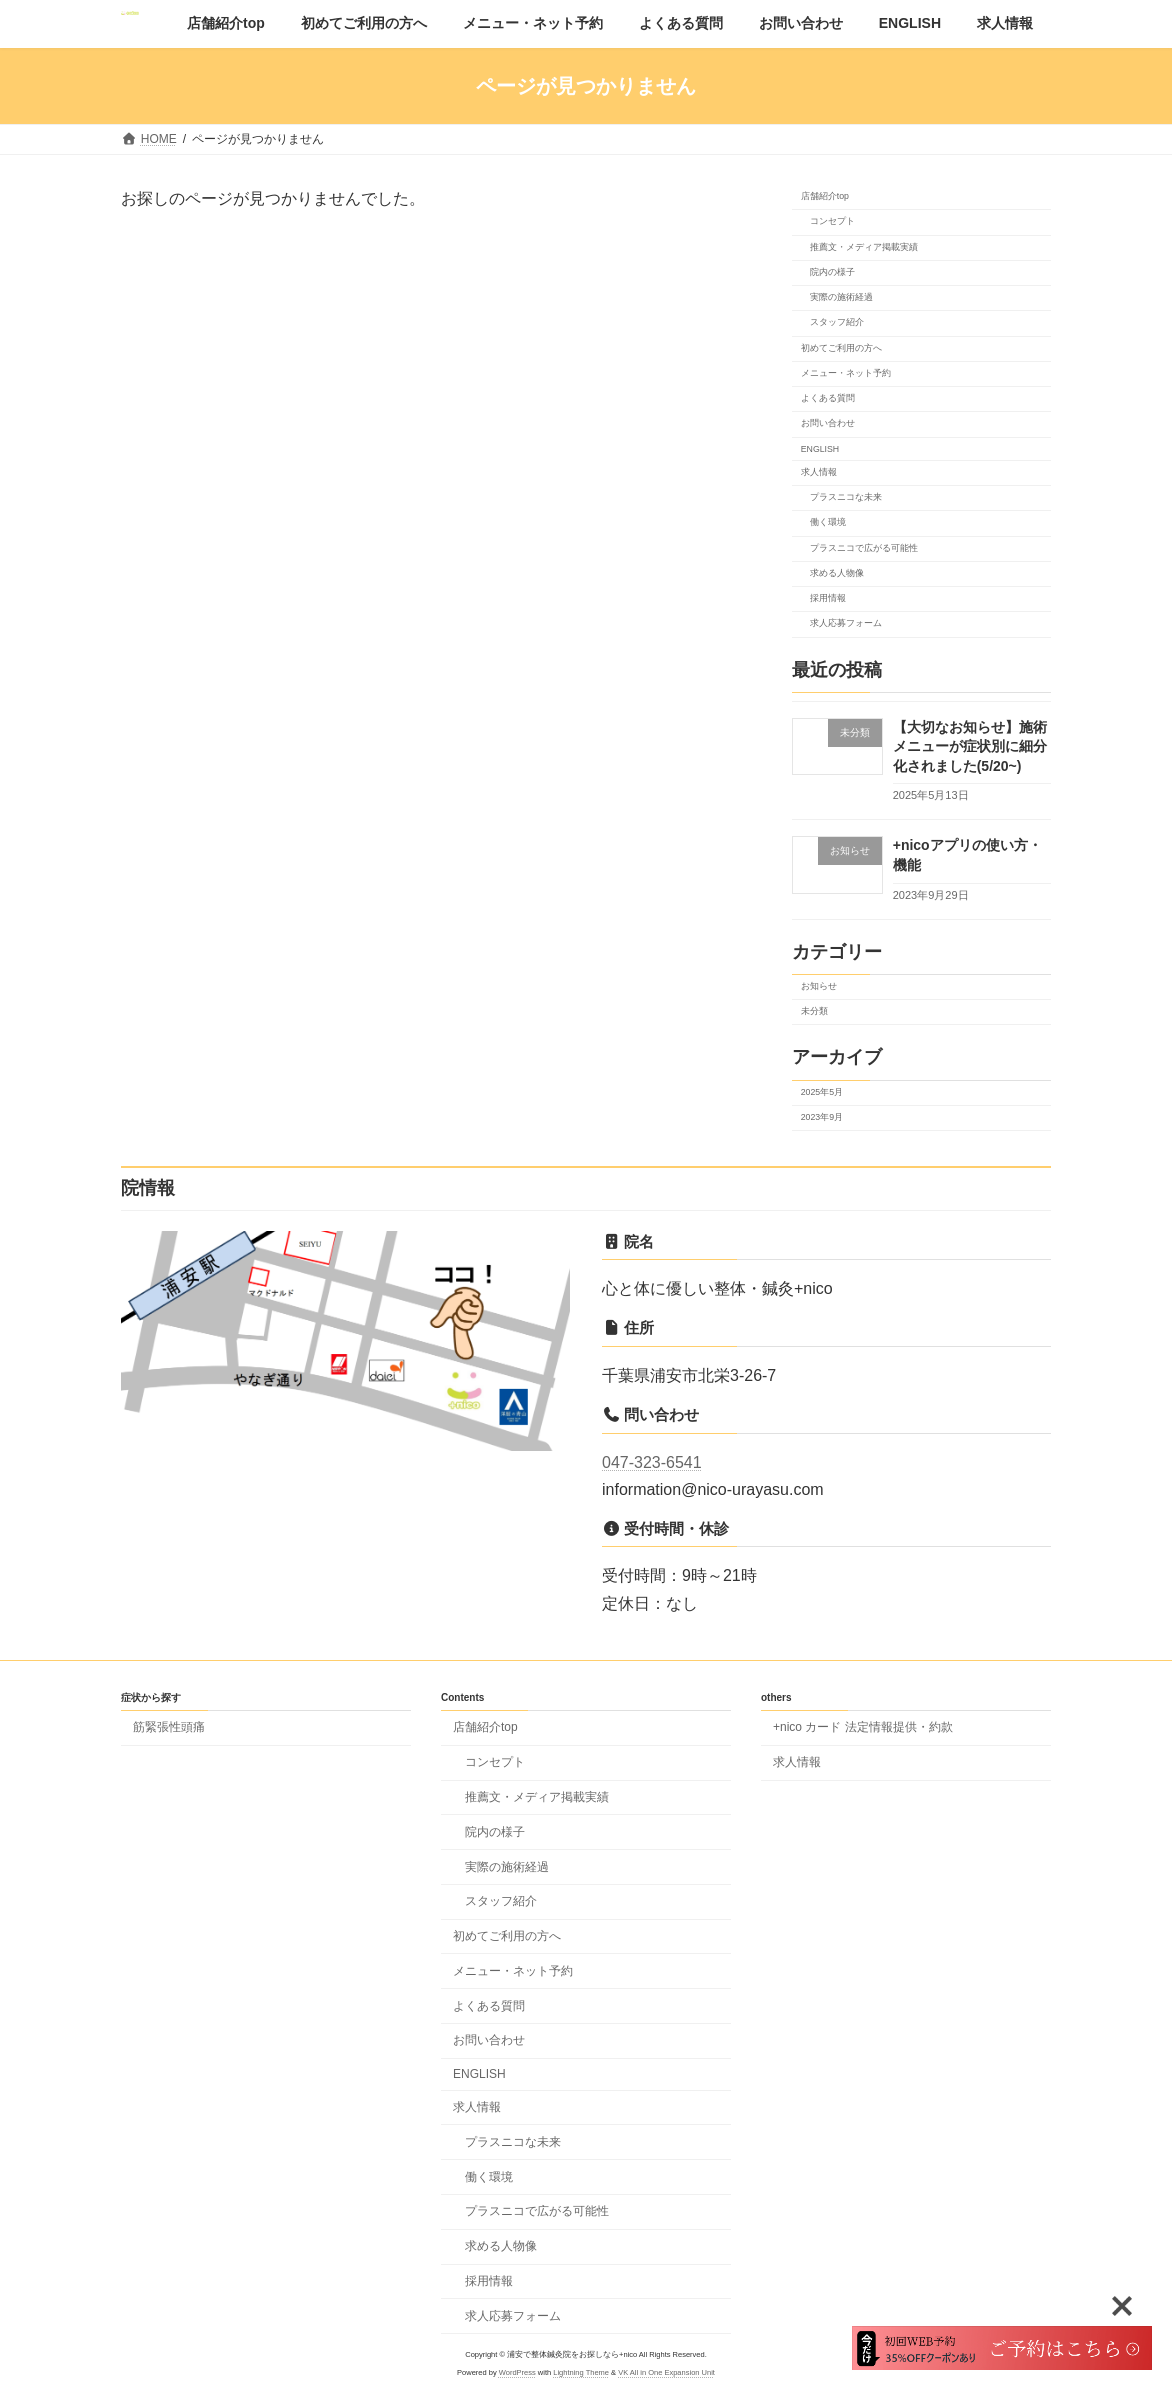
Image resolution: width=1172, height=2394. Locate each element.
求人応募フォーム (845, 623)
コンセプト (831, 221)
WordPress (517, 2372)
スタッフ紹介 (836, 322)
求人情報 (819, 471)
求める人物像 (836, 572)
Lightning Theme (581, 2372)
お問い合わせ (828, 423)
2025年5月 (822, 1091)
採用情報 (827, 598)
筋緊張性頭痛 (169, 1727)
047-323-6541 (652, 1462)
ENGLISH (820, 448)
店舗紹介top (825, 196)
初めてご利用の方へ (841, 347)
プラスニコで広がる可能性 (863, 547)
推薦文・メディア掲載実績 (863, 246)
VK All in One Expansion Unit (666, 2372)
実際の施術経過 (840, 297)
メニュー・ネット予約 (846, 372)
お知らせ (819, 986)
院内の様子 (831, 271)
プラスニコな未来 (845, 497)
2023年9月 (822, 1117)
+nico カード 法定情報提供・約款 (863, 1727)
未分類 (814, 1011)
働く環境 (827, 522)
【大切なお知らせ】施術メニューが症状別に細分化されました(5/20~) (970, 745)
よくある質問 (828, 398)
